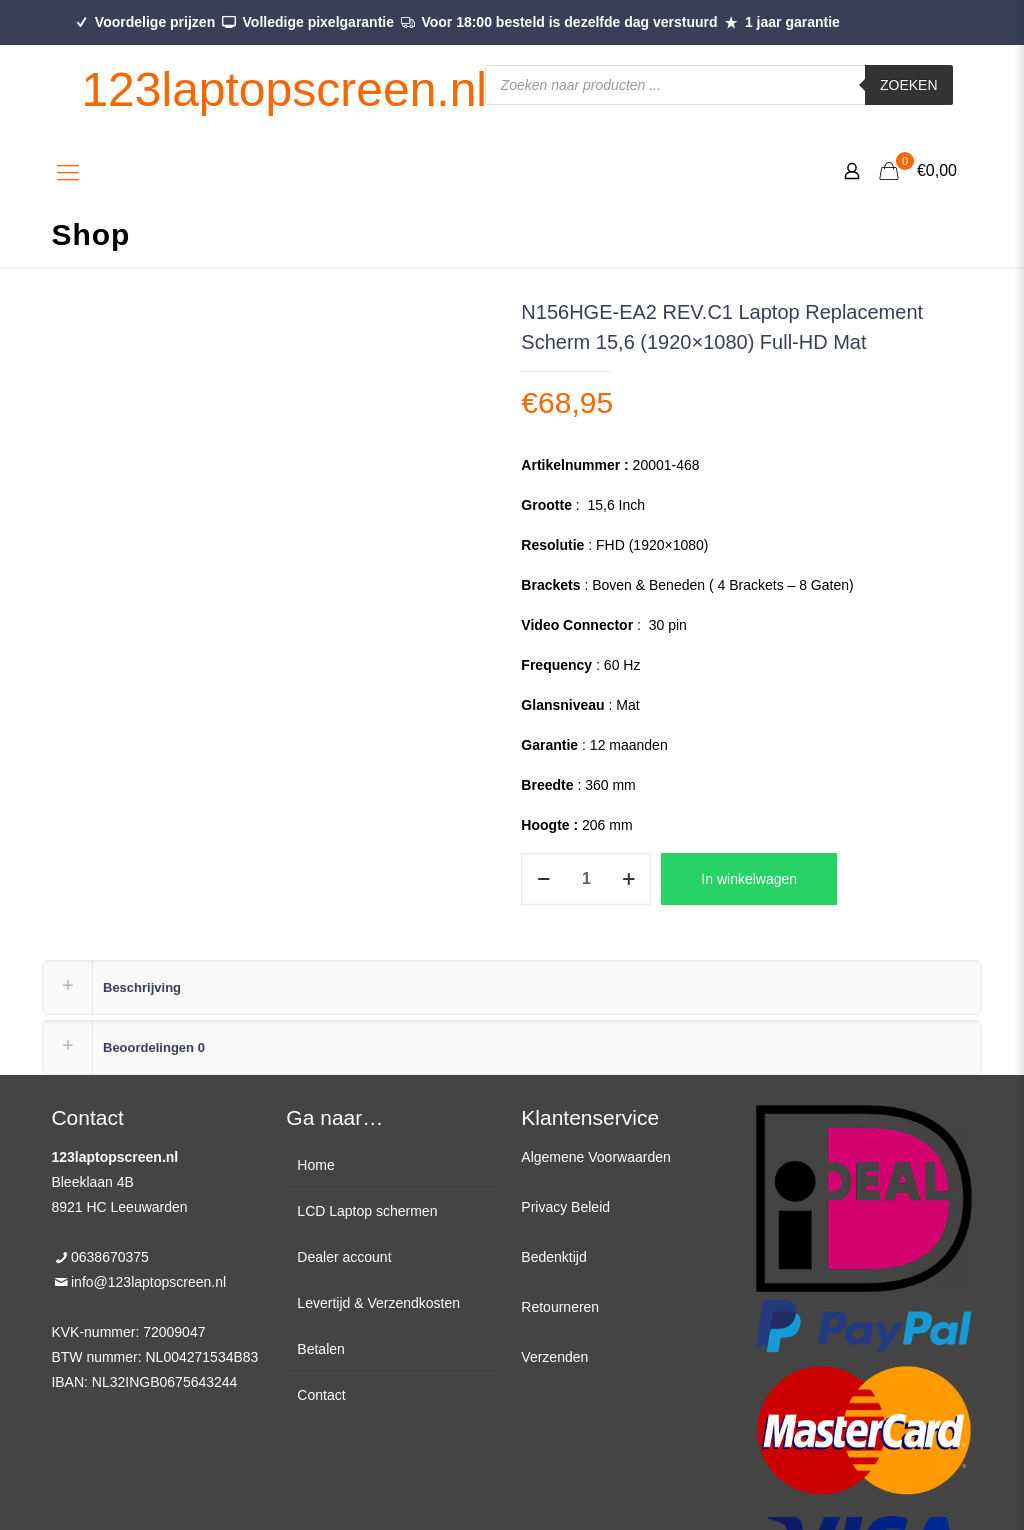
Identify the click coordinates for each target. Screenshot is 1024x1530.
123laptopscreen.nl (284, 89)
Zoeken (909, 85)
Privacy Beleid (565, 1207)
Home (315, 1165)
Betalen (320, 1349)
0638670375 (110, 1257)
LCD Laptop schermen (367, 1211)
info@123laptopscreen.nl (148, 1282)
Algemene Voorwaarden (595, 1157)
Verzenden (554, 1357)
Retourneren (560, 1307)
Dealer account (344, 1257)
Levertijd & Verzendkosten (378, 1303)
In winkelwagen (749, 879)
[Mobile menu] (68, 173)
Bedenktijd (553, 1257)
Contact (321, 1395)
